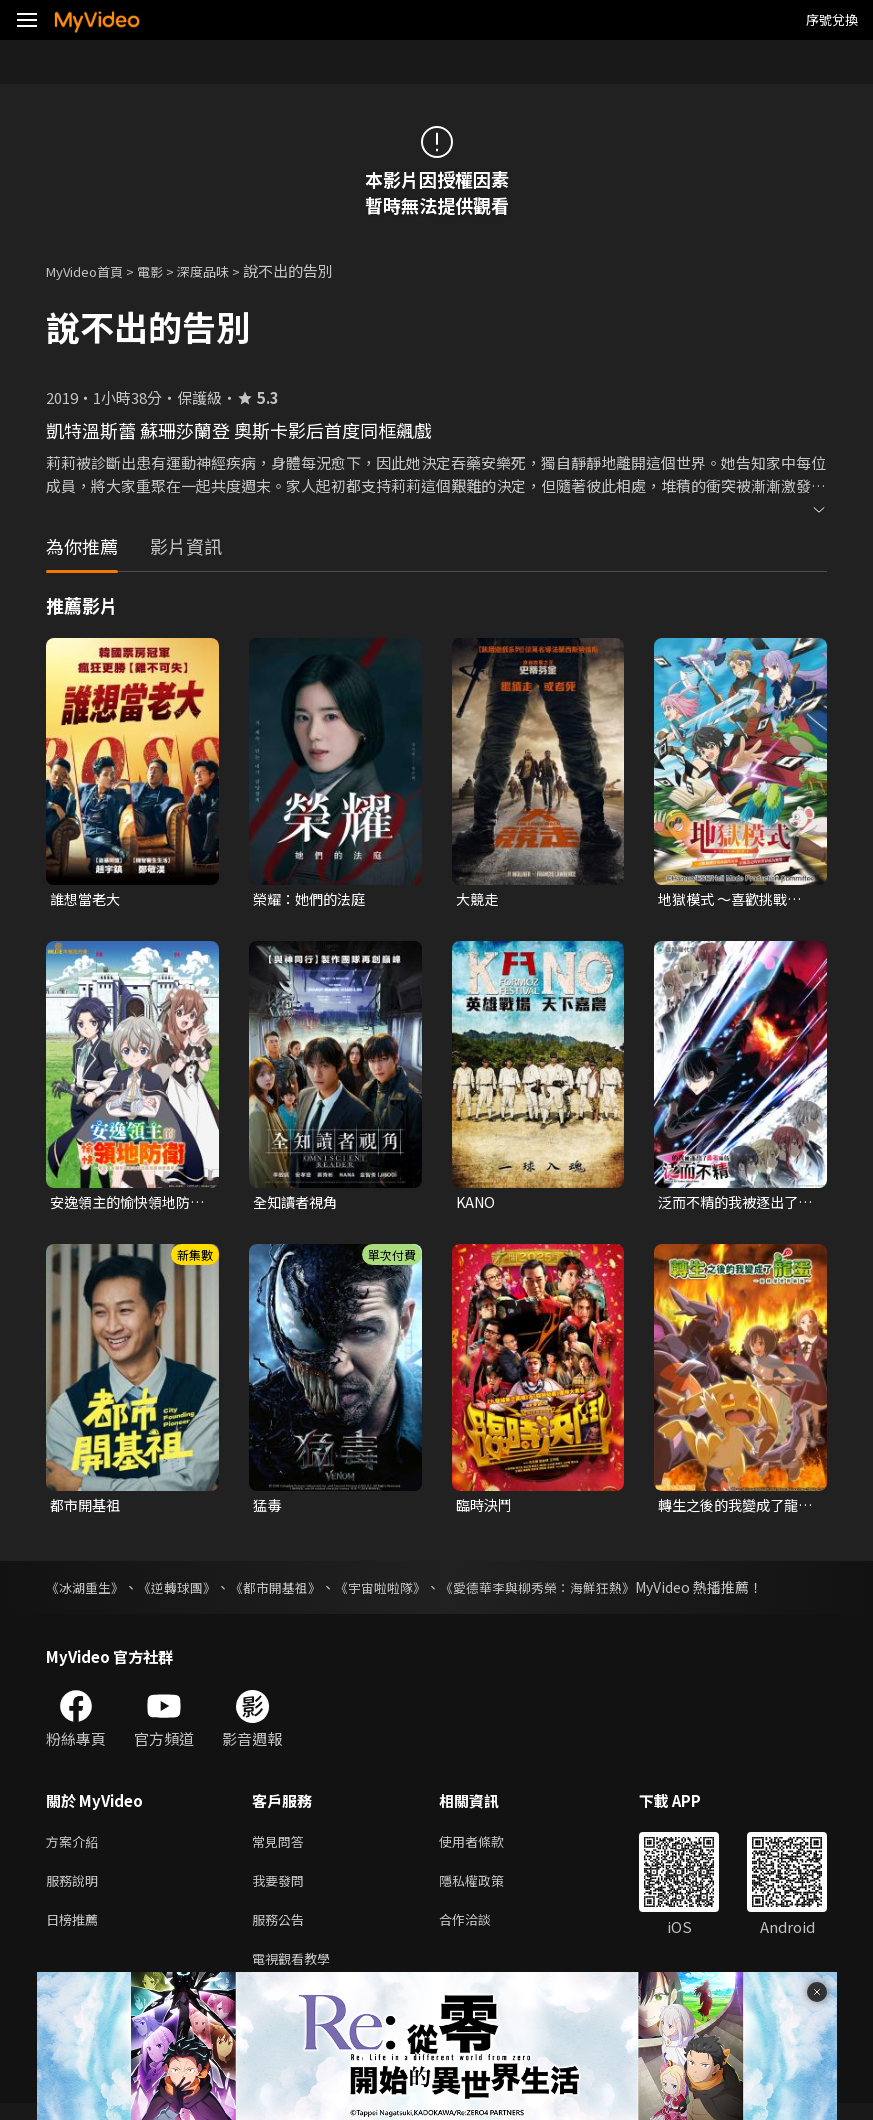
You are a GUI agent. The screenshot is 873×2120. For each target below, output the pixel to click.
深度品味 (225, 270)
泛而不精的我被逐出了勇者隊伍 (733, 1205)
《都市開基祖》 (291, 1592)
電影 (166, 270)
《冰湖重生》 (88, 1592)
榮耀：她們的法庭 (313, 899)
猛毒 (268, 1508)
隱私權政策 (488, 1889)
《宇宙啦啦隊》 (403, 1592)
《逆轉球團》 (186, 1592)
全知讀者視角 (298, 1204)
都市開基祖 (87, 1508)
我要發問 (282, 1889)
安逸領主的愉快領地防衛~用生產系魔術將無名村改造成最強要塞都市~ (125, 1205)
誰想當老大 (87, 899)
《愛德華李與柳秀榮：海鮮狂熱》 (571, 1592)
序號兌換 (832, 19)
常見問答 (282, 1847)
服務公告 (282, 1931)
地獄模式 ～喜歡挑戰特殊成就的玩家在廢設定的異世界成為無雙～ (734, 900)
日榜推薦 (76, 1931)
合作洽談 (481, 1931)
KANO (477, 1204)
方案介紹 (76, 1847)
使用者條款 (488, 1847)
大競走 (478, 899)
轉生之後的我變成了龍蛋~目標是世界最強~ (733, 1509)
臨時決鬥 (486, 1508)
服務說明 (76, 1889)
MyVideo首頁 (91, 270)
